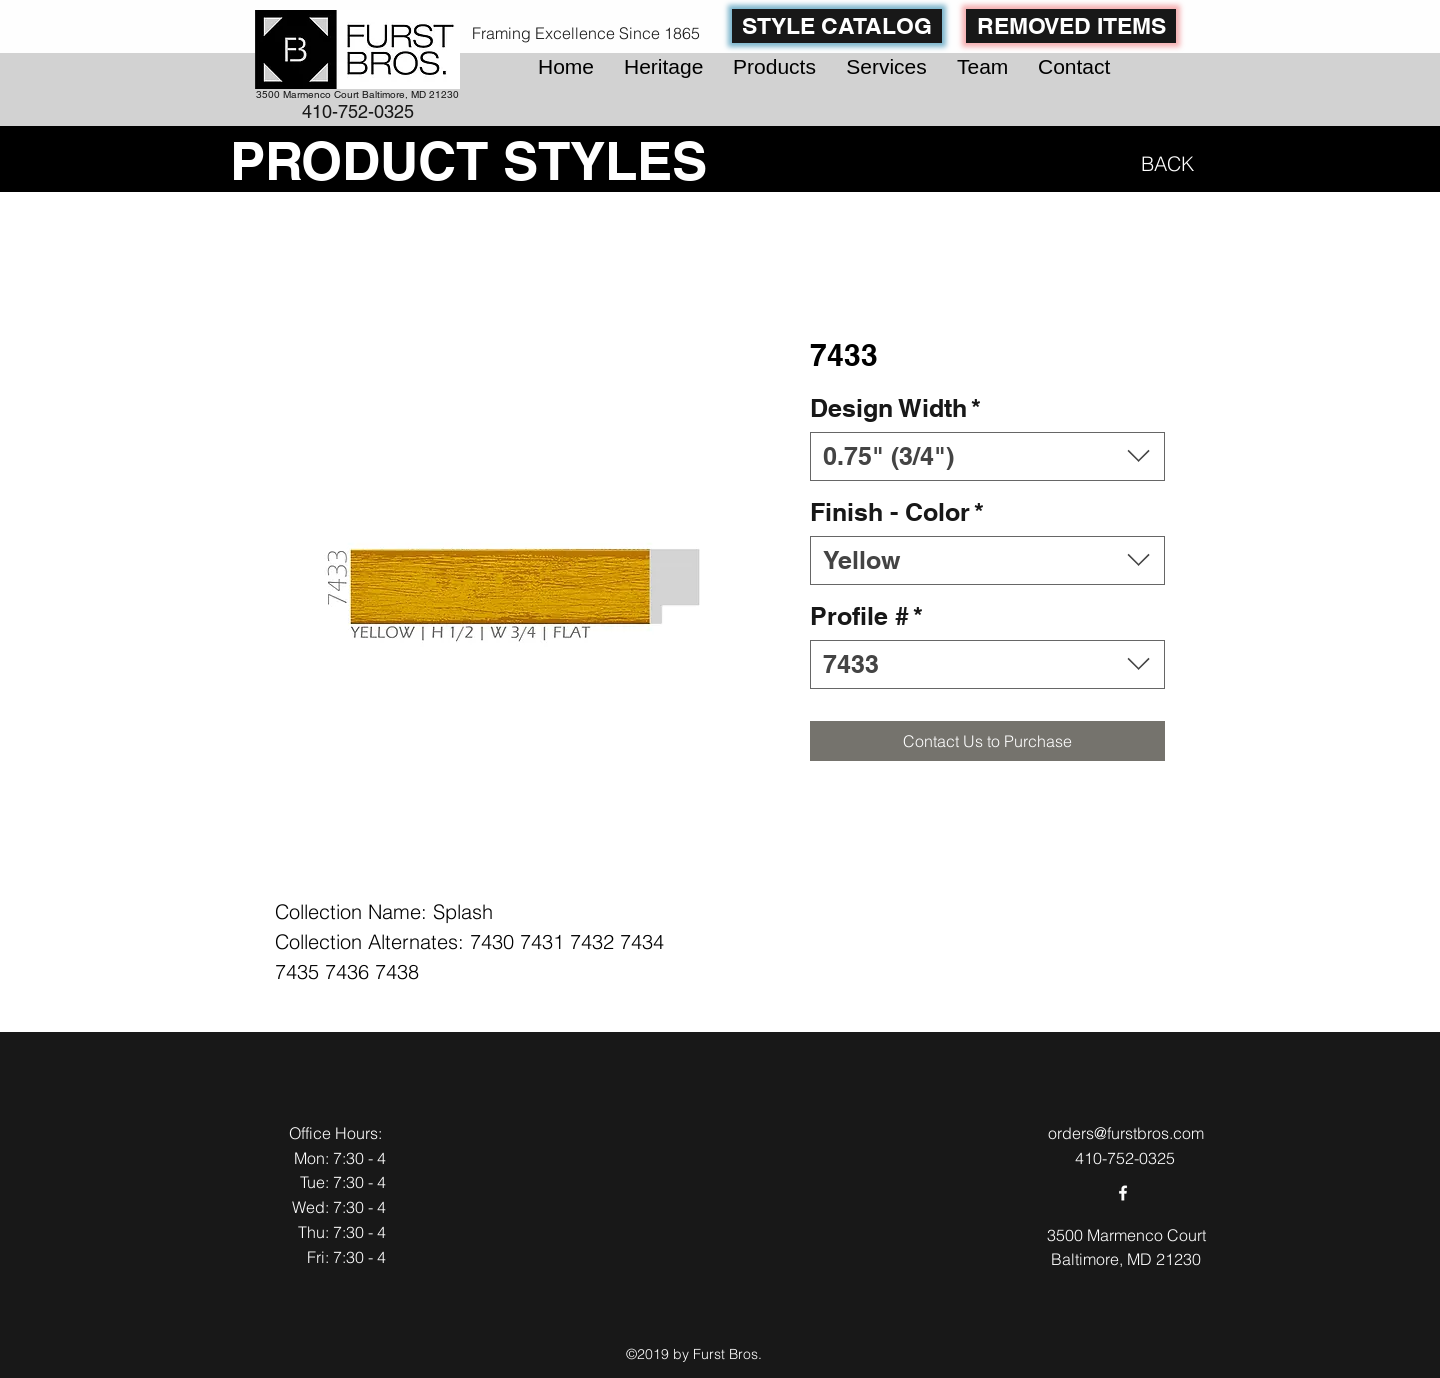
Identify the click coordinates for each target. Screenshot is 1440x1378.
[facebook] (1123, 1193)
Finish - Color (897, 512)
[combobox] (987, 456)
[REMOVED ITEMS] (1071, 26)
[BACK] (1163, 163)
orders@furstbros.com (1126, 1133)
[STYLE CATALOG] (837, 26)
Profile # (866, 616)
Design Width (895, 408)
